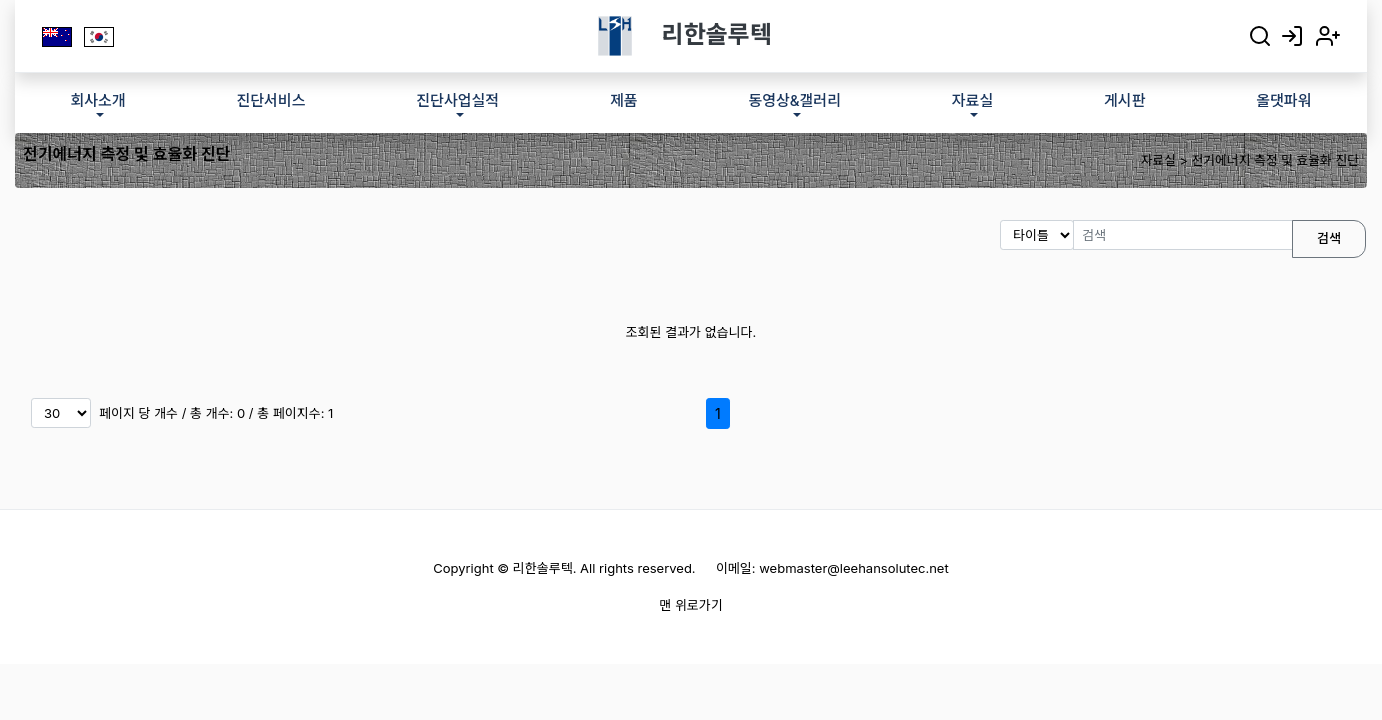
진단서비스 (270, 100)
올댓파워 (1283, 100)
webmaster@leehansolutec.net (854, 568)
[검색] (1183, 235)
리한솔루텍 (717, 34)
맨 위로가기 (690, 605)
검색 (1329, 238)
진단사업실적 (457, 100)
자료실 (972, 100)
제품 (624, 100)
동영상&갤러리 (794, 100)
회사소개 (97, 100)
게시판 (1124, 100)
